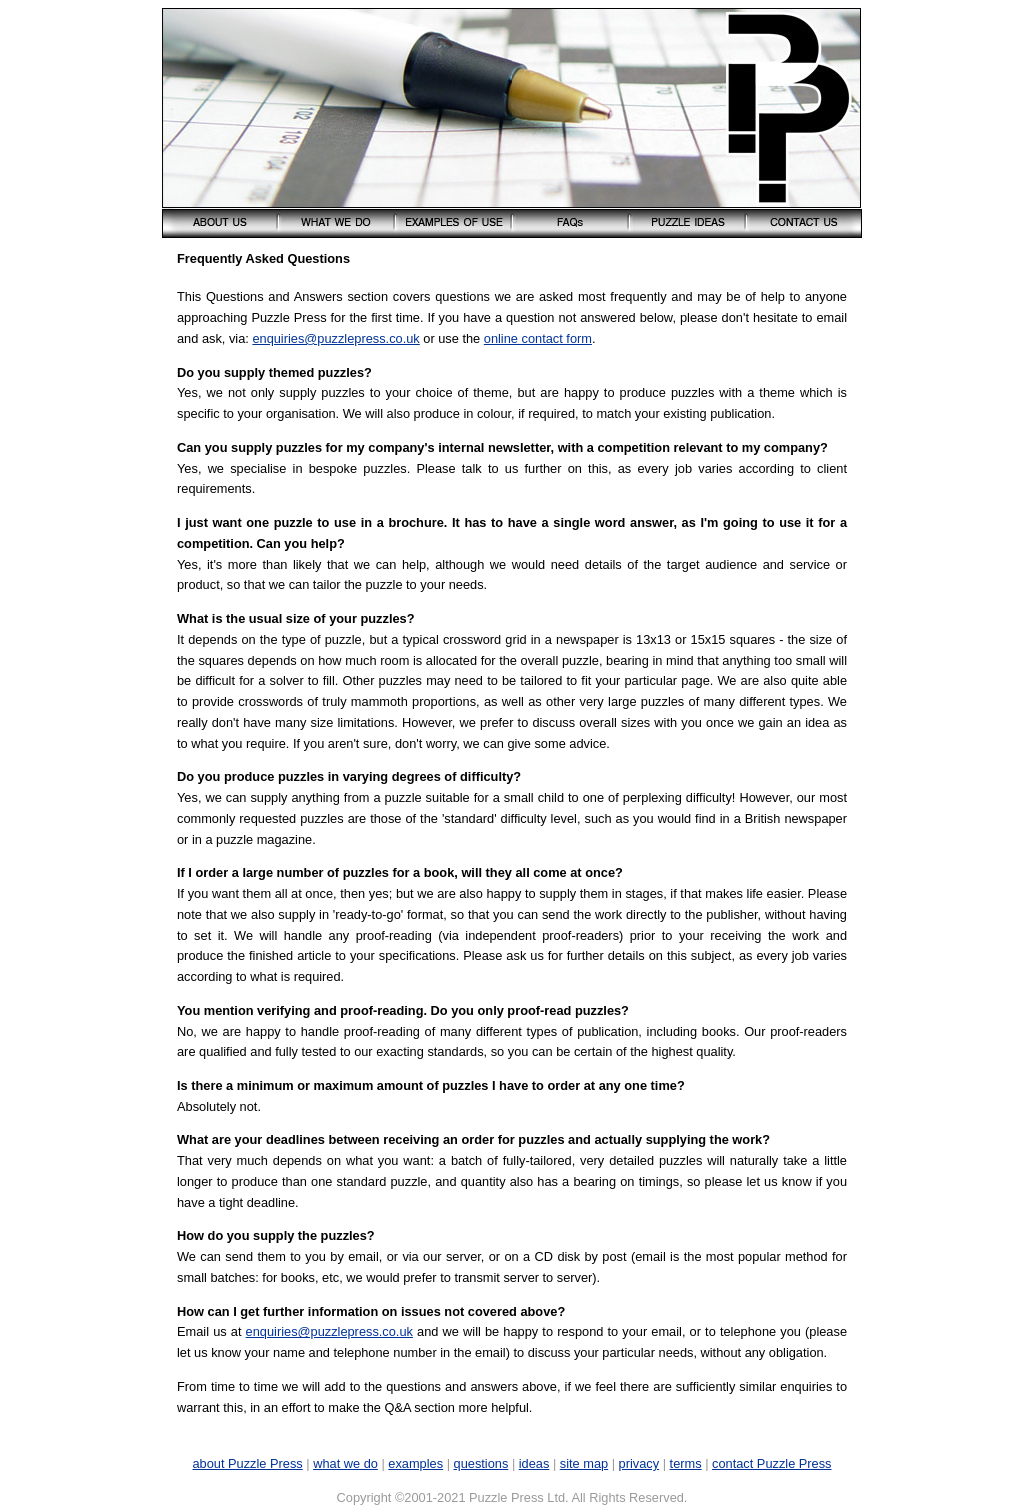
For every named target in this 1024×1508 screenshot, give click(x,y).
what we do (345, 1463)
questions (481, 1463)
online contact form (538, 338)
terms (686, 1463)
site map (584, 1463)
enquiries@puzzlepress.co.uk (335, 338)
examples (415, 1463)
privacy (639, 1463)
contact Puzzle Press (772, 1463)
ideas (534, 1463)
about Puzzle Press (247, 1463)
